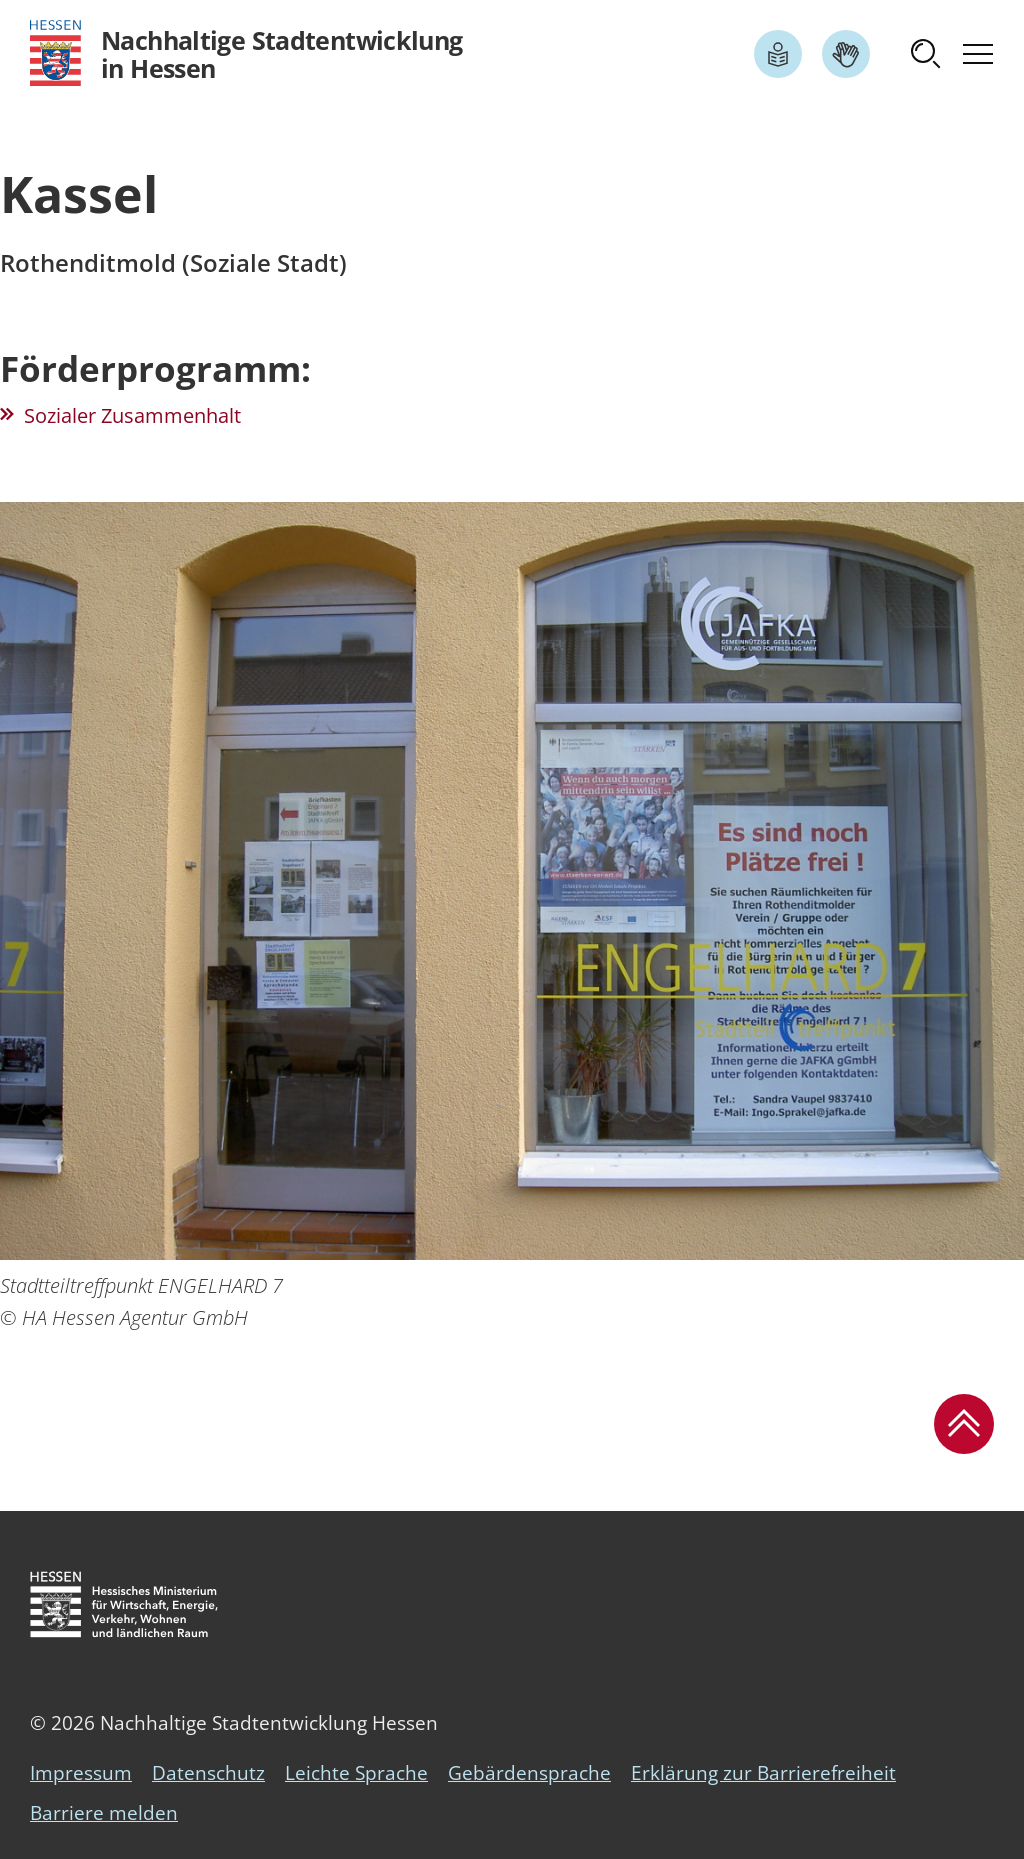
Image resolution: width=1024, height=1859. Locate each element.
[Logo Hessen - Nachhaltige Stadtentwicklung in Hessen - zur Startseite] (246, 53)
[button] (926, 54)
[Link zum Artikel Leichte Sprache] (778, 54)
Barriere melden (104, 1813)
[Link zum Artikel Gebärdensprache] (846, 54)
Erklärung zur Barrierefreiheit (763, 1773)
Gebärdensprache (529, 1773)
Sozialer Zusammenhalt (132, 415)
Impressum (81, 1773)
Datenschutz (208, 1773)
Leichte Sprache (356, 1773)
